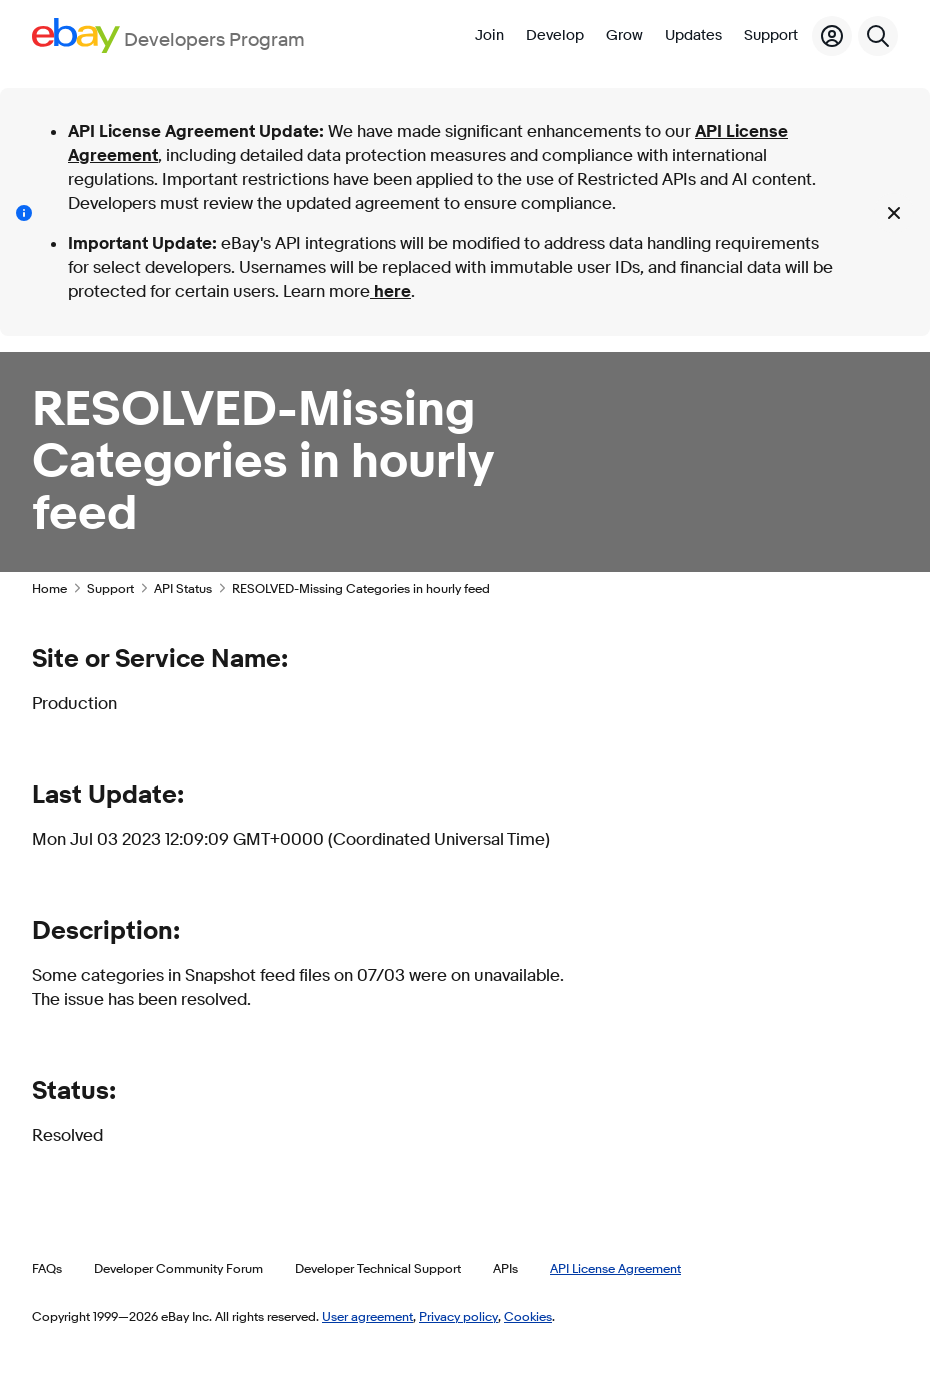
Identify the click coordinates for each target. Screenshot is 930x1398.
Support (771, 35)
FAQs (47, 1268)
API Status (183, 588)
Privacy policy (458, 1316)
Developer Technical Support (378, 1268)
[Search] (878, 36)
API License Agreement (615, 1268)
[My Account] (832, 36)
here (390, 291)
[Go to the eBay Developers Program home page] (168, 35)
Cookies (528, 1316)
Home (49, 588)
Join (489, 35)
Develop (555, 35)
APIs (505, 1268)
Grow (624, 35)
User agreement (367, 1316)
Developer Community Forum (178, 1268)
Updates (693, 35)
